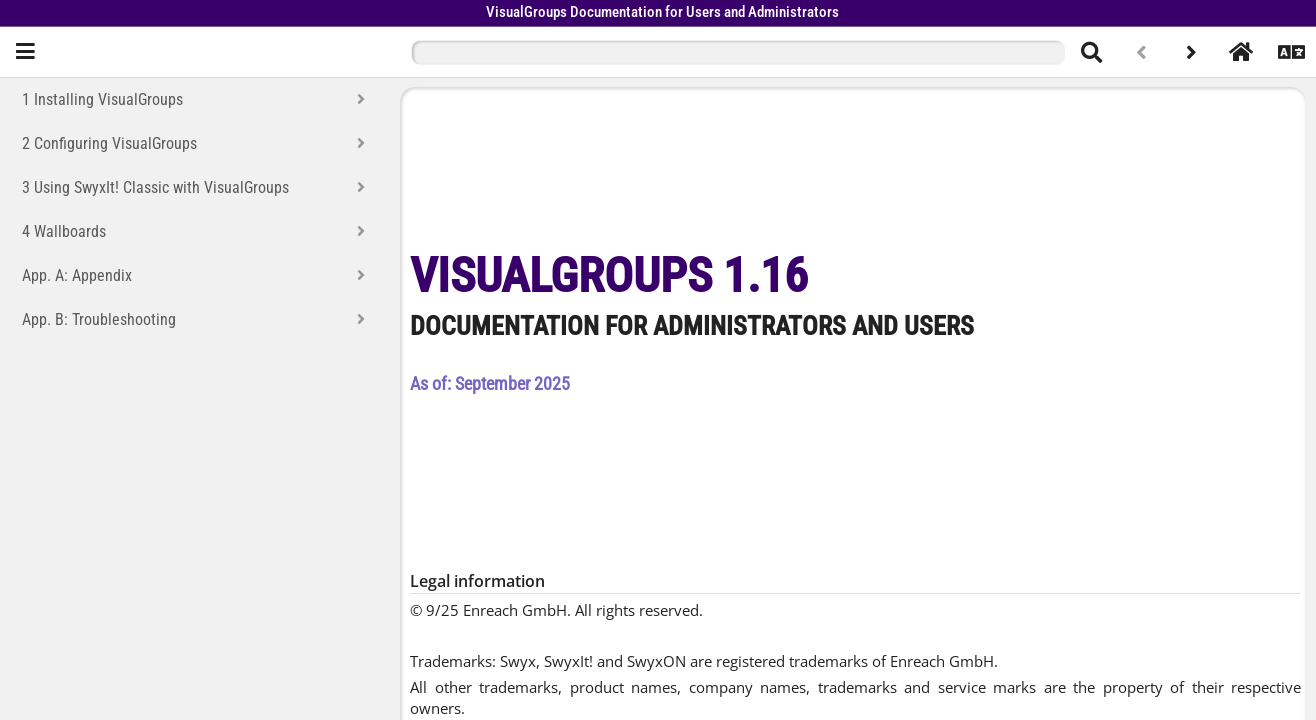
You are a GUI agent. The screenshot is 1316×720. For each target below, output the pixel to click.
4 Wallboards (64, 231)
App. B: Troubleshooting (99, 319)
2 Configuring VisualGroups (109, 143)
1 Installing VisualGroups (102, 99)
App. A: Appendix (77, 275)
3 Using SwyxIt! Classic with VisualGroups (155, 187)
